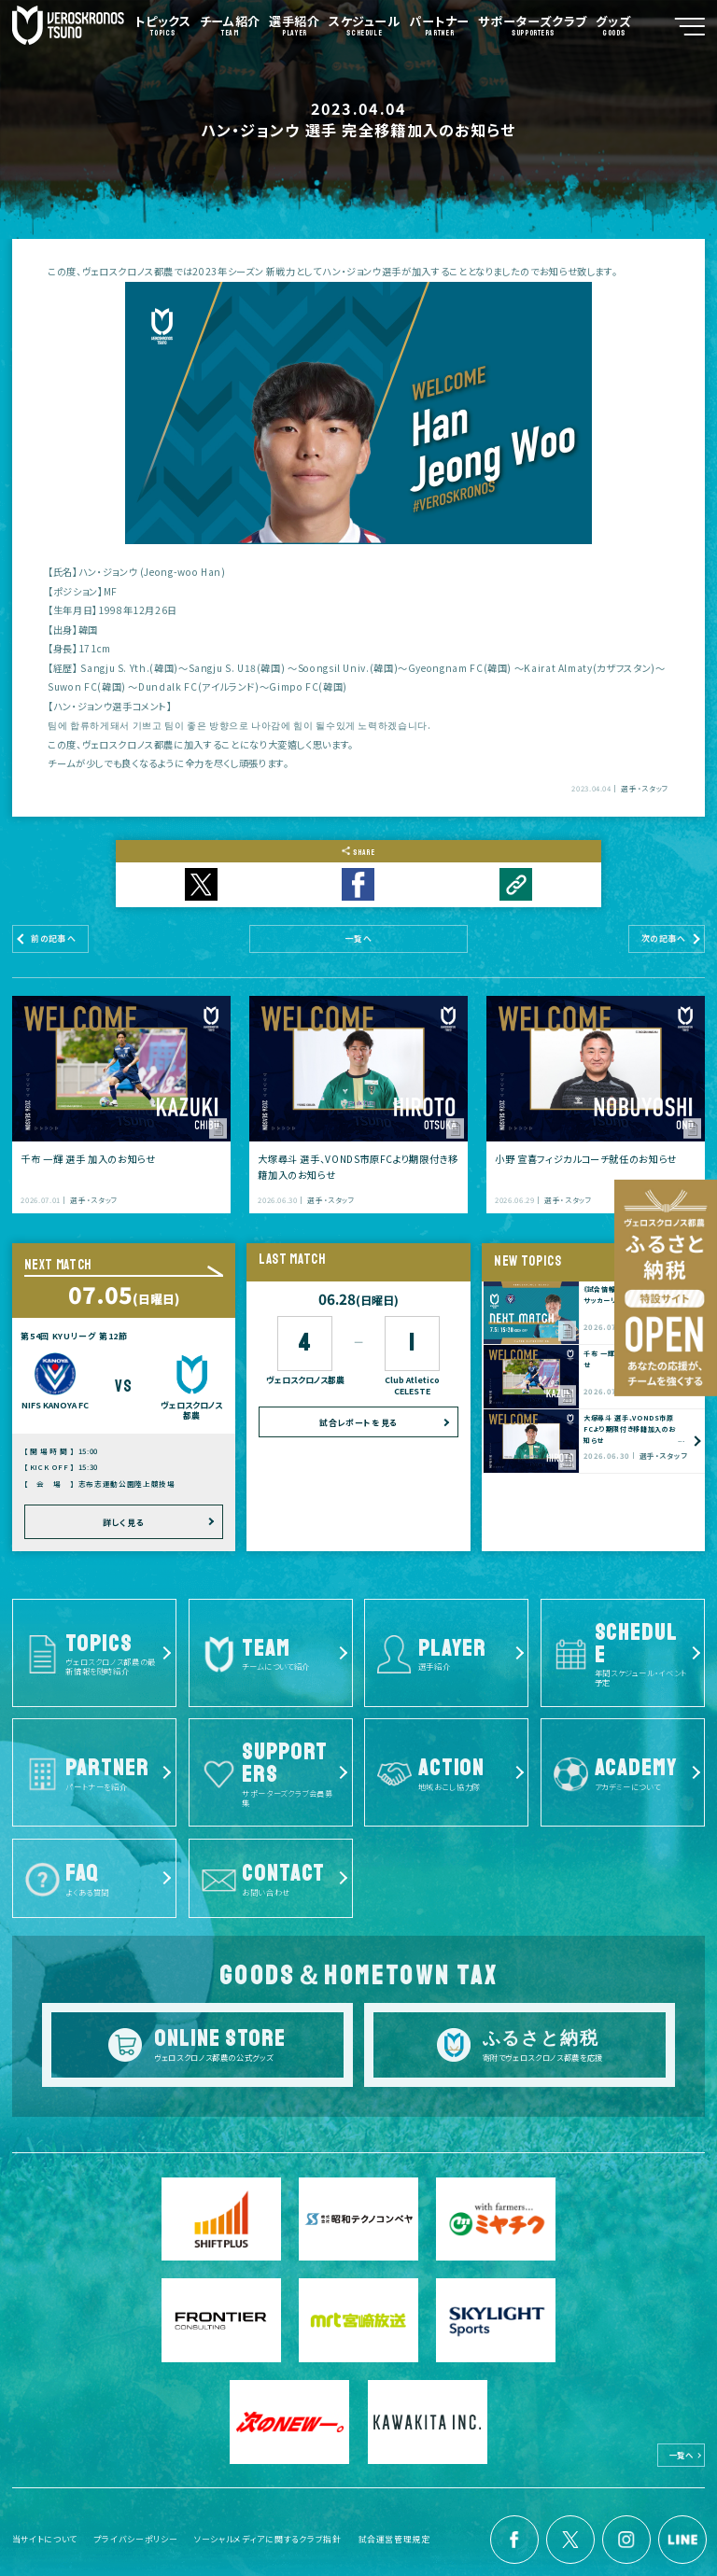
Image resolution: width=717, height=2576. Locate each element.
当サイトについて (44, 2515)
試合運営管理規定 (394, 2515)
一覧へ (681, 2430)
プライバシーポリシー (135, 2515)
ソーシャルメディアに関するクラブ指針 (268, 2515)
